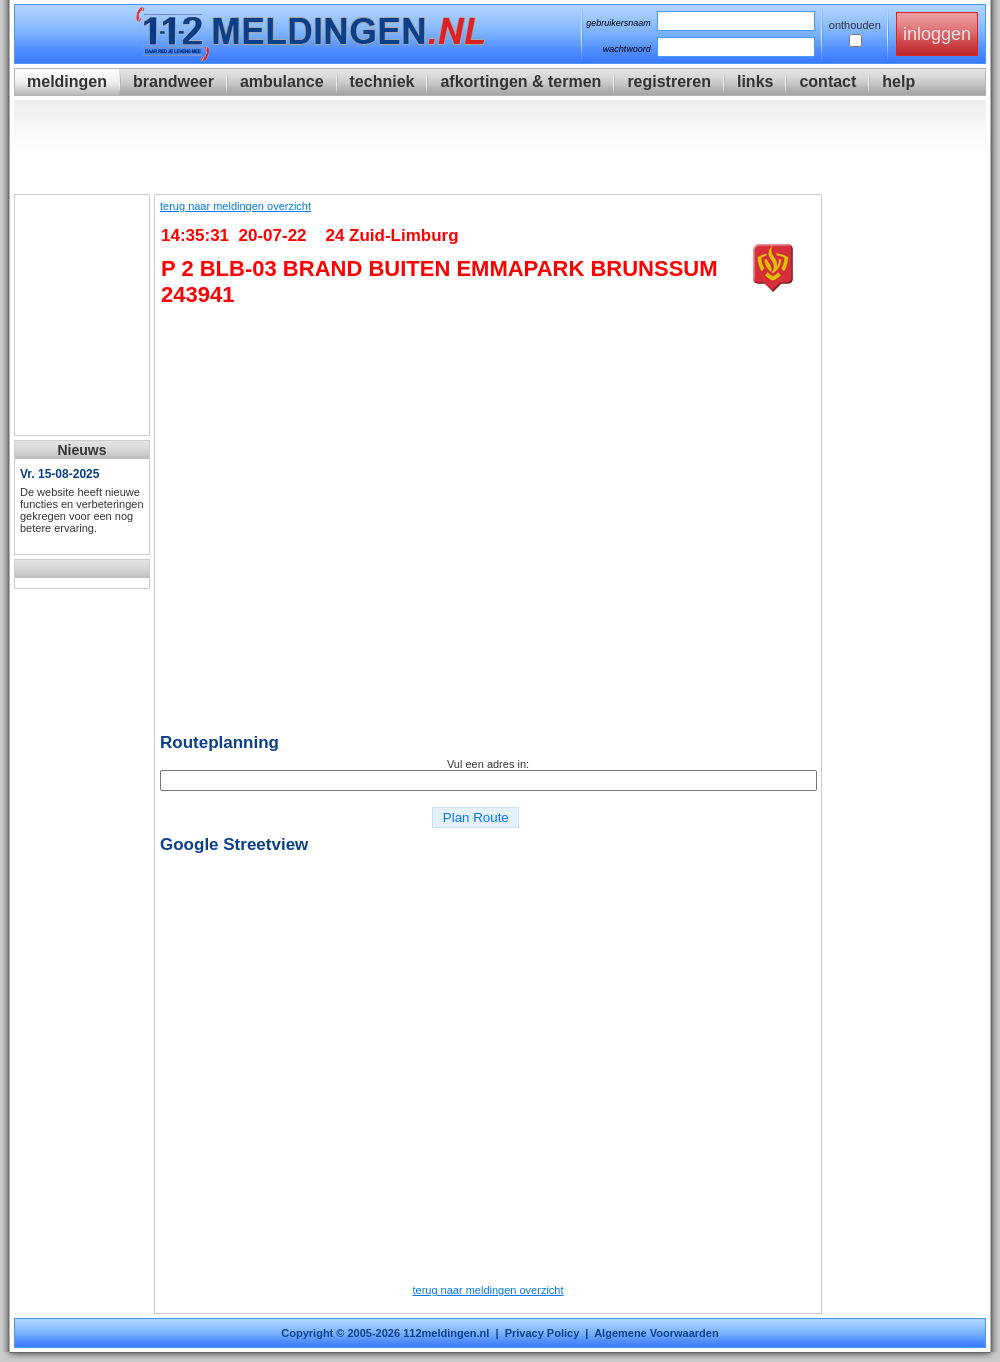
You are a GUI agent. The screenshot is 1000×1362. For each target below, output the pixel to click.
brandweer (173, 81)
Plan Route (475, 817)
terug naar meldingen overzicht (235, 206)
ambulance (282, 81)
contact (827, 81)
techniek (382, 81)
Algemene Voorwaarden (656, 1333)
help (898, 81)
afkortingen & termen (520, 81)
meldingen (67, 81)
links (755, 81)
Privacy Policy (542, 1333)
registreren (669, 81)
